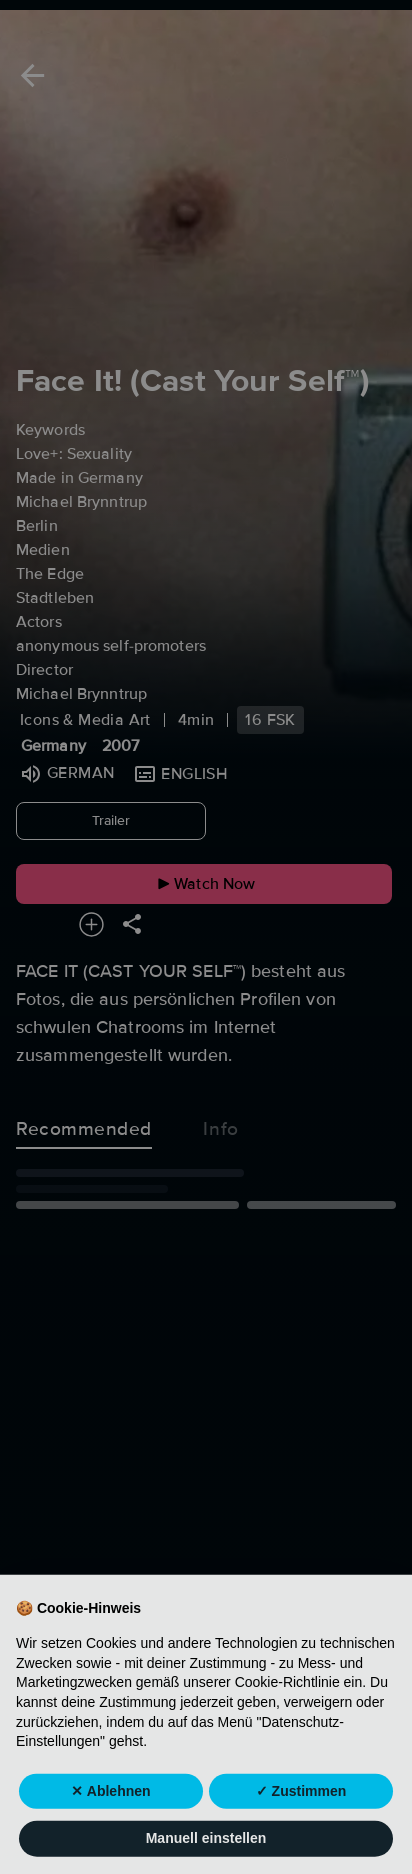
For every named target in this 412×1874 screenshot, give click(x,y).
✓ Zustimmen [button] (301, 1810)
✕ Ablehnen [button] (110, 1810)
